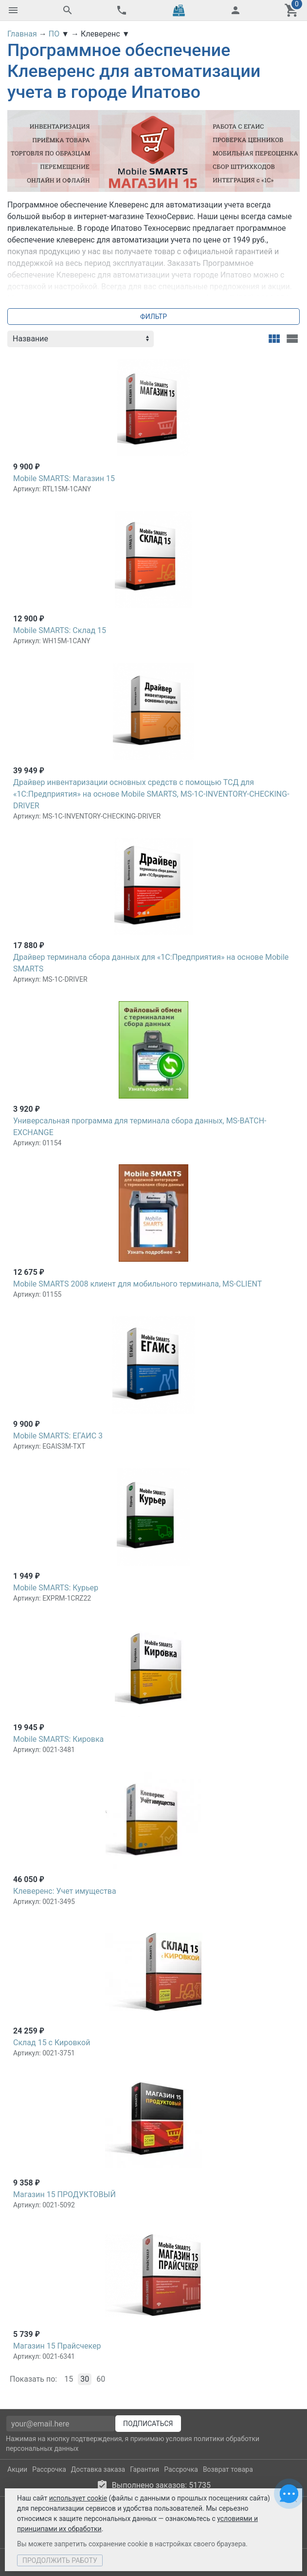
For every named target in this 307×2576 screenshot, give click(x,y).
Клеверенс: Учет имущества (64, 1891)
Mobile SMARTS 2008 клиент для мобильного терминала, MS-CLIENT (137, 1283)
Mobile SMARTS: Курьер (55, 1587)
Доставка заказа (98, 2469)
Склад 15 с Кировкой (51, 2042)
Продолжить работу (59, 2560)
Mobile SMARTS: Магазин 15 (64, 478)
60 (100, 2379)
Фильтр (153, 316)
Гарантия (144, 2469)
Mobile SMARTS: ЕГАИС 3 (58, 1435)
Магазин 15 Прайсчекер (57, 2346)
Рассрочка (49, 2469)
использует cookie (78, 2498)
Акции (17, 2469)
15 (68, 2379)
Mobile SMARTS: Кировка (58, 1739)
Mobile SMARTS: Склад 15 (59, 630)
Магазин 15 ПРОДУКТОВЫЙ (64, 2194)
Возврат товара (228, 2469)
